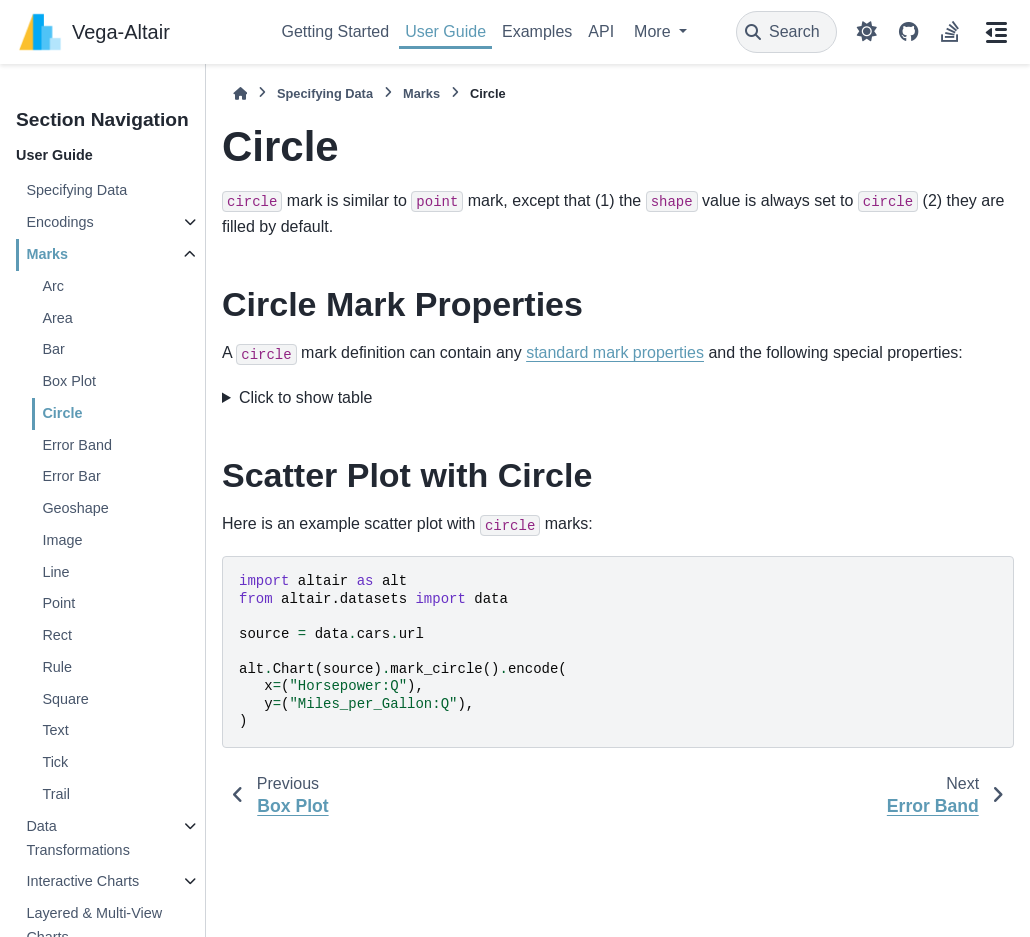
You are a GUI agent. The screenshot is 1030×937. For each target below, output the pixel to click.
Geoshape (75, 508)
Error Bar (71, 476)
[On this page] (996, 32)
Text (55, 730)
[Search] (786, 32)
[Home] (240, 93)
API (601, 31)
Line (55, 572)
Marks (47, 254)
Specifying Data (76, 190)
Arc (53, 286)
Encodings (59, 222)
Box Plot (69, 381)
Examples (537, 31)
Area (57, 318)
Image (62, 540)
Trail (55, 794)
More (654, 31)
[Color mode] (867, 32)
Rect (57, 635)
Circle (62, 413)
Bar (53, 349)
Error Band (77, 445)
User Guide (445, 31)
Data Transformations (77, 838)
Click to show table (305, 397)
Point (58, 603)
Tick (55, 762)
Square (65, 699)
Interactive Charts (82, 881)
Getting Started (336, 31)
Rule (57, 667)
